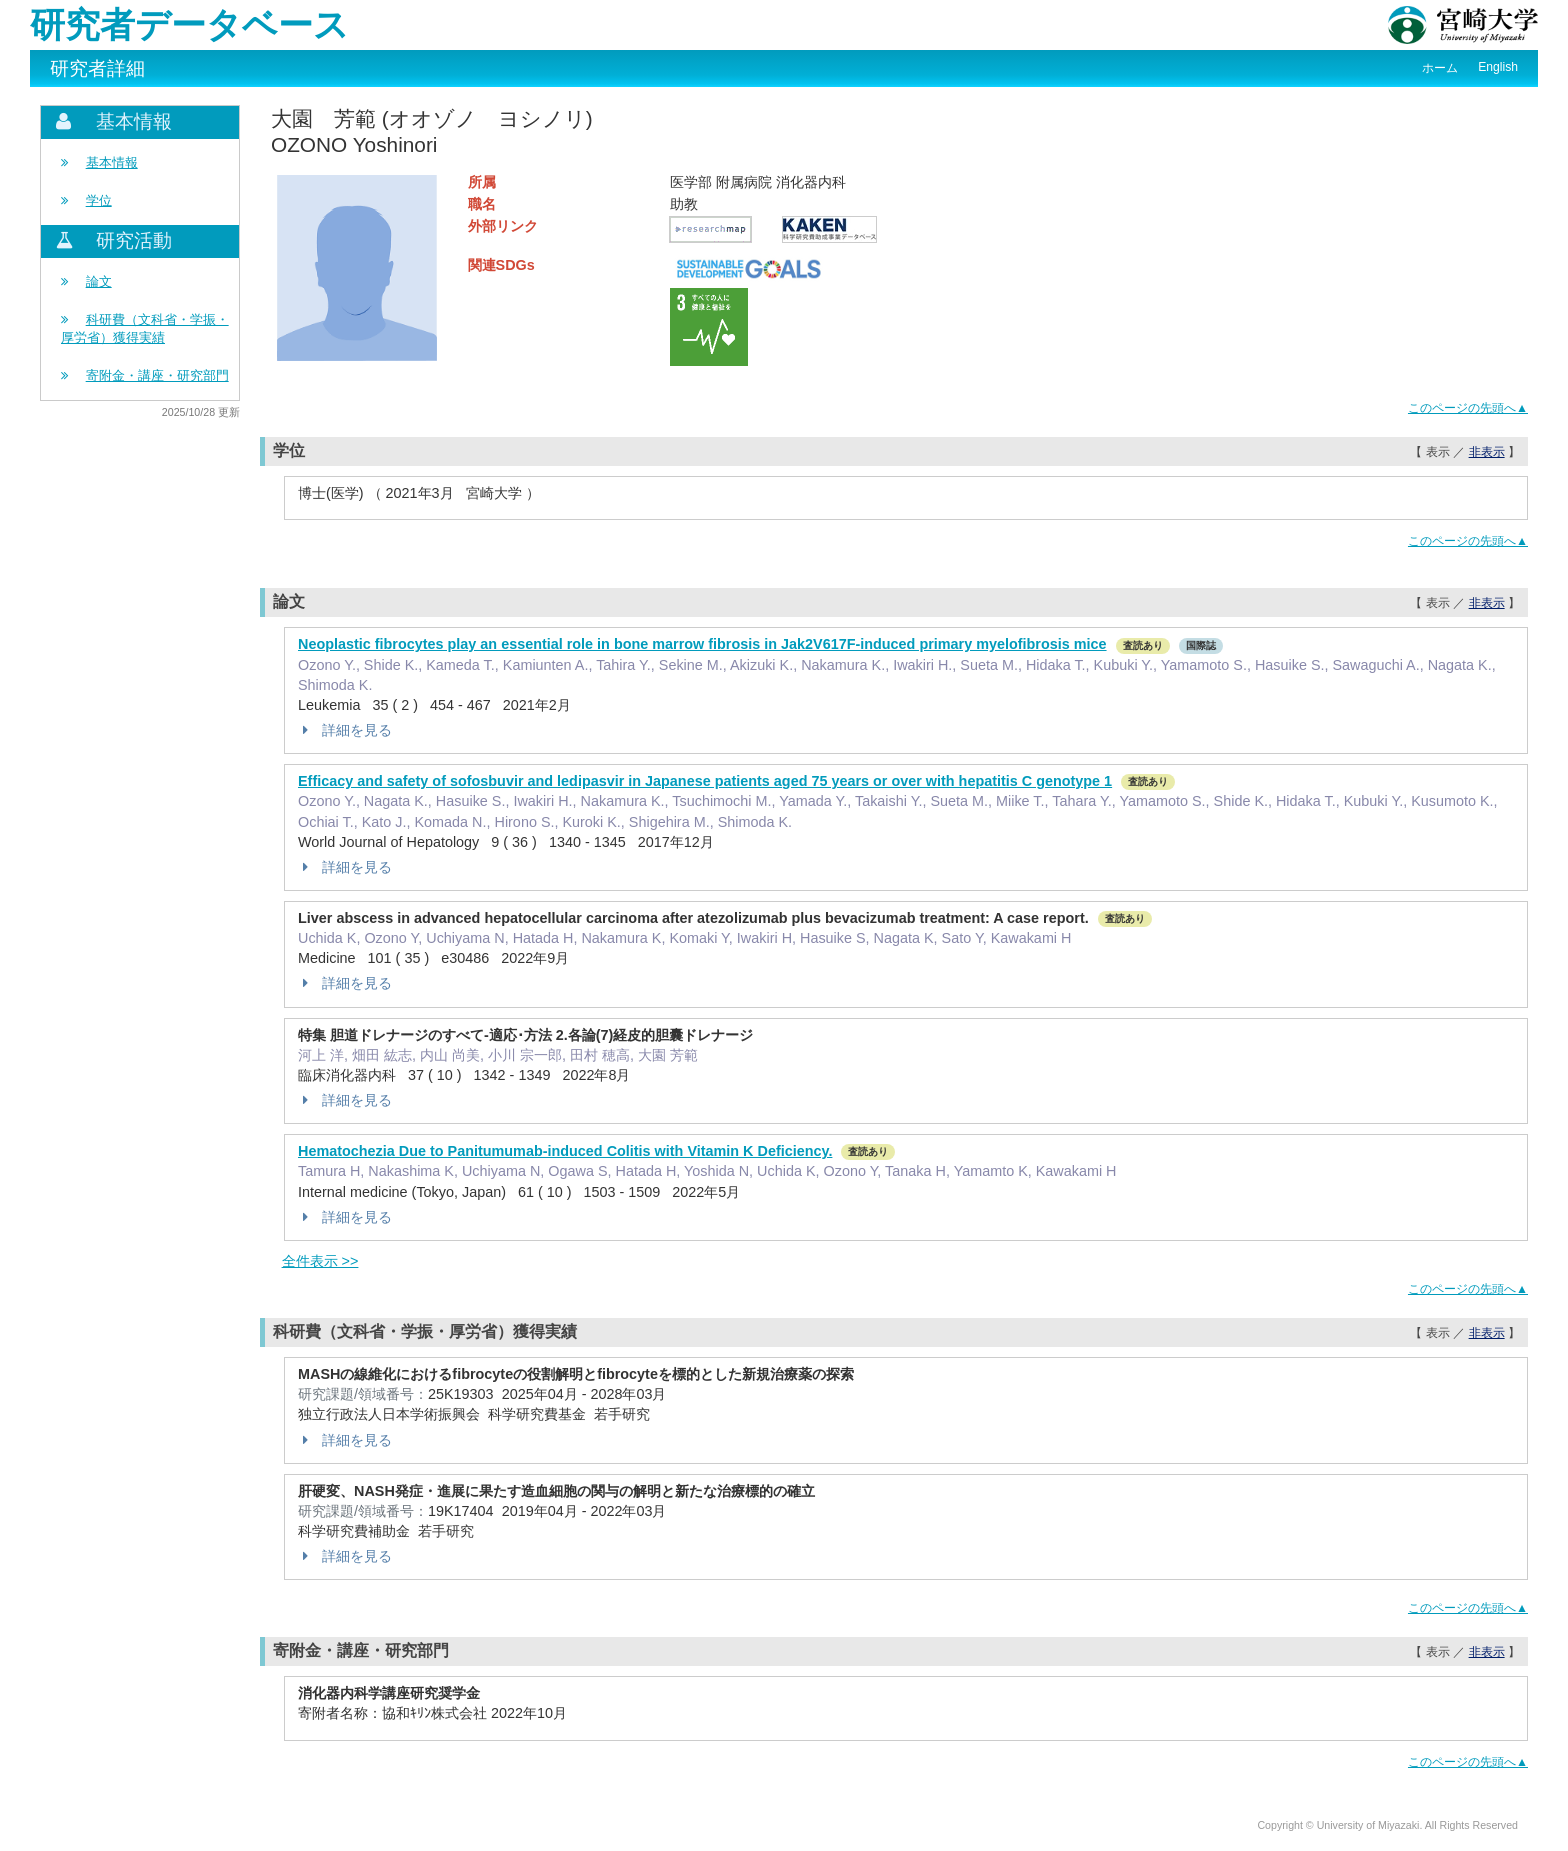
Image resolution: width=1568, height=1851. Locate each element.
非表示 (1487, 452)
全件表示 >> (320, 1261)
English (1498, 67)
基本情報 (112, 162)
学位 (99, 200)
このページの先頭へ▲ (1468, 408)
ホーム (1440, 68)
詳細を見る (345, 730)
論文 (99, 281)
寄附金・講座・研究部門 (157, 375)
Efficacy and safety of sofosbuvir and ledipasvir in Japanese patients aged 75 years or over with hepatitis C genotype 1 (705, 781)
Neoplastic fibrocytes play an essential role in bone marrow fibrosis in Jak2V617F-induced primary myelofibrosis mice (702, 644)
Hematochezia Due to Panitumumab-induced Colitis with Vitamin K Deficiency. (565, 1151)
